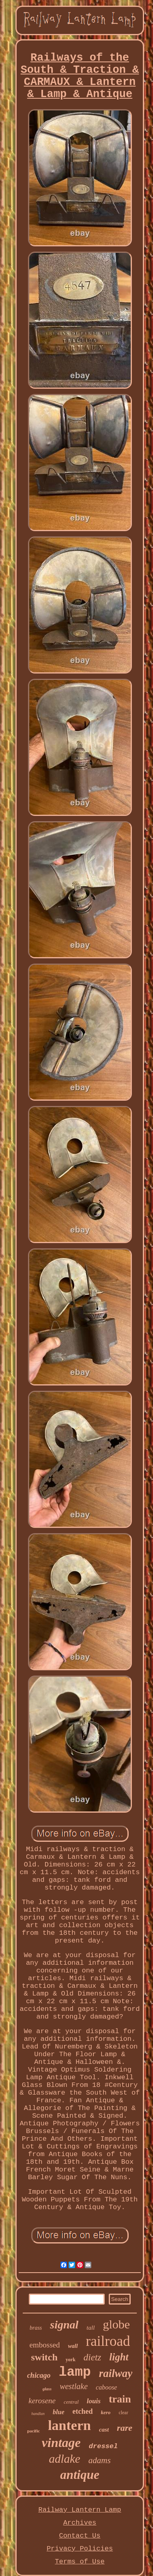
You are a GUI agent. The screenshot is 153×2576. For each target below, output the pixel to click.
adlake (64, 2458)
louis (94, 2401)
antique (79, 2475)
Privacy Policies (80, 2549)
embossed (45, 2345)
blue (58, 2412)
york (70, 2359)
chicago (39, 2375)
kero (106, 2412)
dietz (92, 2357)
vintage (61, 2442)
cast (104, 2429)
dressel (103, 2446)
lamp (75, 2372)
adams (99, 2460)
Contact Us (79, 2536)
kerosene (42, 2400)
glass (47, 2388)
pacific (33, 2430)
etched (83, 2411)
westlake (74, 2386)
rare (124, 2428)
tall (90, 2327)
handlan (38, 2413)
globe (116, 2324)
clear (123, 2412)
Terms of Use (79, 2561)
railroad (108, 2341)
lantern (69, 2425)
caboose (106, 2387)
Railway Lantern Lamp (79, 2510)
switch (44, 2357)
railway (116, 2373)
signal (64, 2324)
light (118, 2356)
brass (36, 2328)
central (71, 2402)
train (120, 2399)
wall (73, 2346)
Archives (80, 2523)
